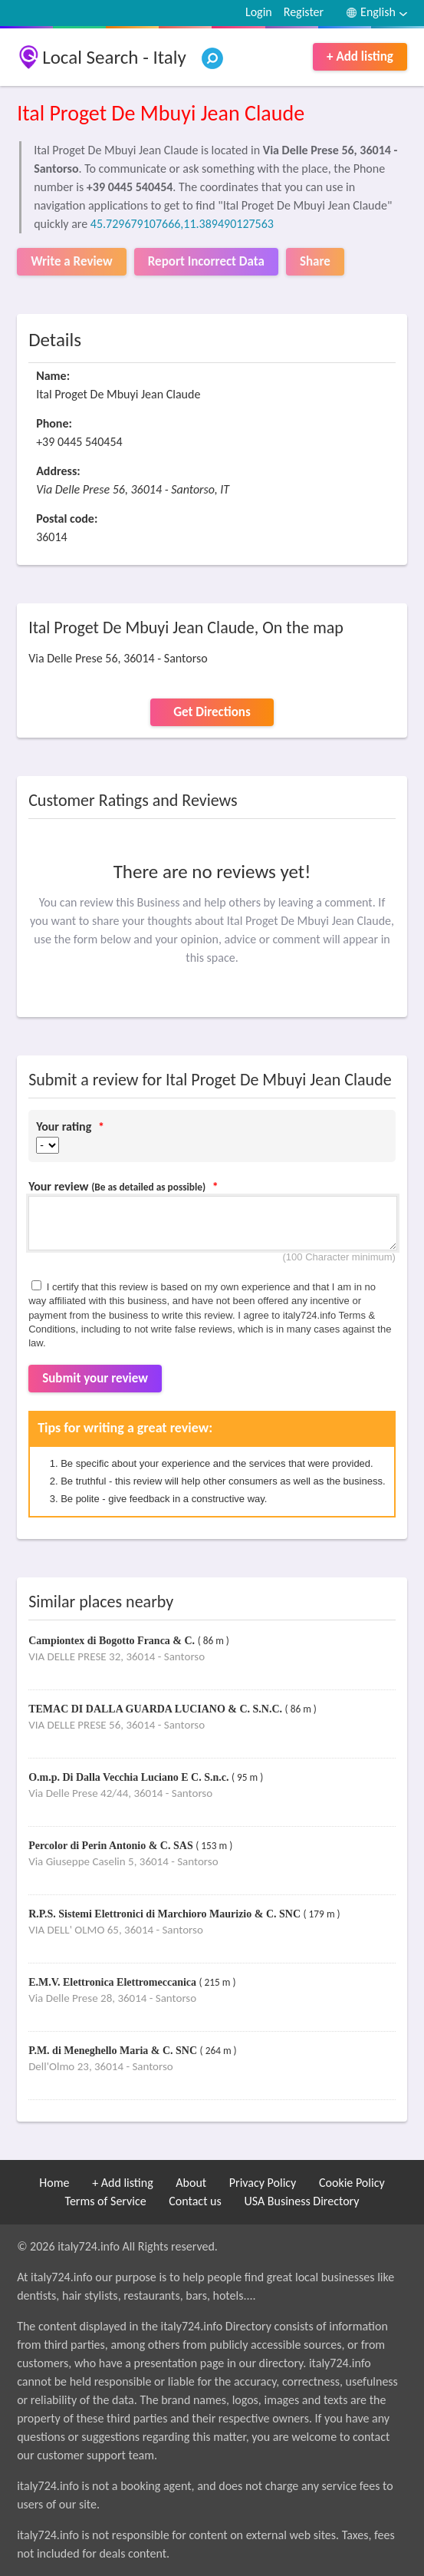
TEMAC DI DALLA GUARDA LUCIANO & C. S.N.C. (156, 1709)
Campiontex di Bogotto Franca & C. (113, 1640)
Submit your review (95, 1378)
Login (258, 12)
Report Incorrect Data (206, 261)
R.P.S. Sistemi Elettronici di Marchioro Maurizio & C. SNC (165, 1914)
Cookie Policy (352, 2182)
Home (54, 2182)
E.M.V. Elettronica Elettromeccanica (113, 1982)
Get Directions (211, 712)
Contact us (195, 2201)
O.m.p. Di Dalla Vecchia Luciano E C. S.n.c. (130, 1777)
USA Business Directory (301, 2201)
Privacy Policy (263, 2182)
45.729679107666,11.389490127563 (182, 223)
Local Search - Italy (114, 57)
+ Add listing (360, 56)
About (191, 2182)
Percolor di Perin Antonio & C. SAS (112, 1845)
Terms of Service (105, 2201)
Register (304, 12)
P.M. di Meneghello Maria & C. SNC (113, 2050)
